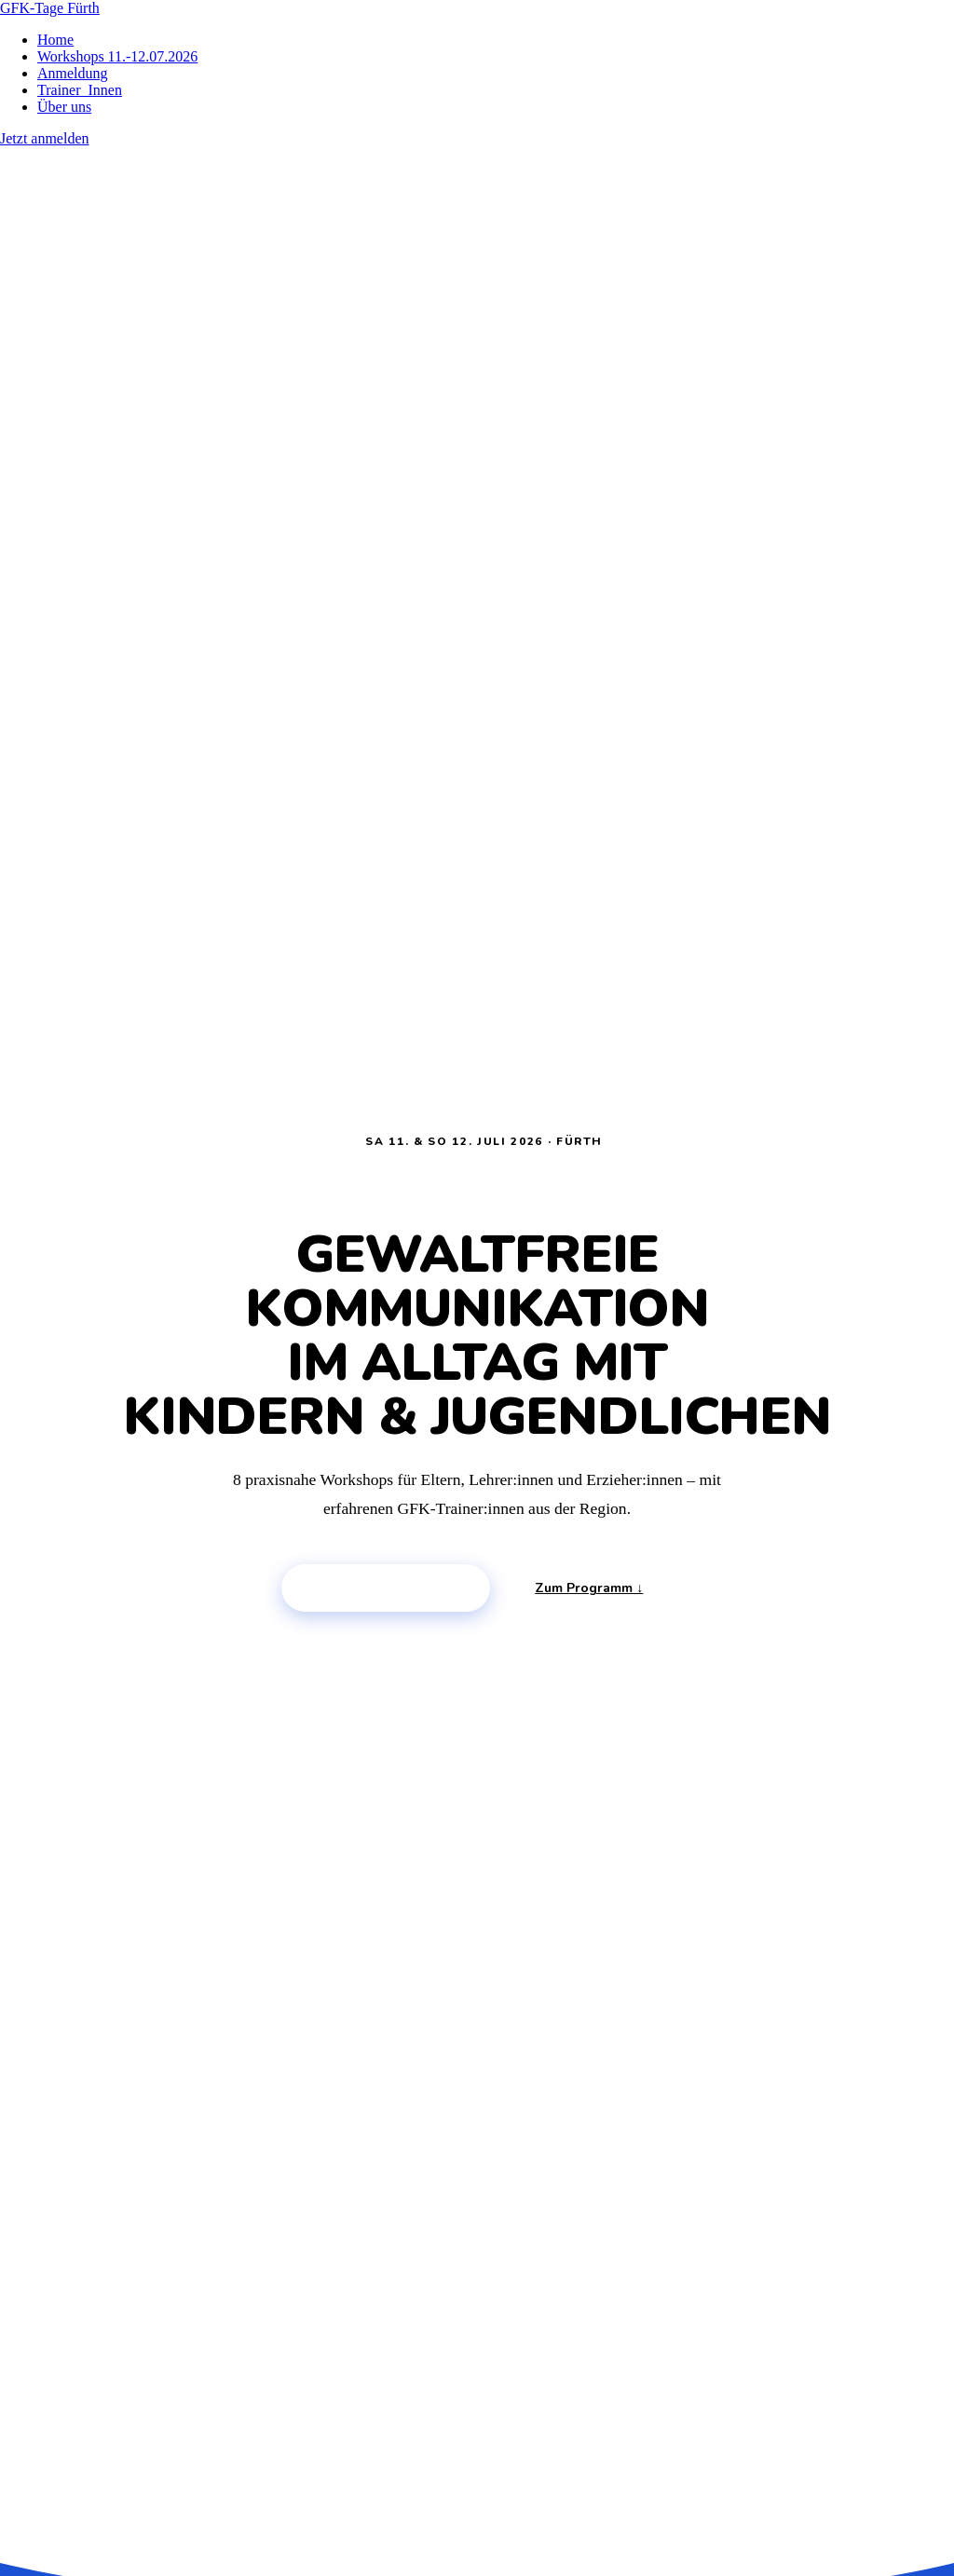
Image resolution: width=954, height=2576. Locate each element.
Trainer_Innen (79, 90)
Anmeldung (72, 73)
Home (55, 40)
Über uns (64, 107)
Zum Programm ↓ (589, 1588)
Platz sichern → (386, 1588)
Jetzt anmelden (44, 138)
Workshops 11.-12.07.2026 (117, 56)
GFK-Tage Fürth (50, 8)
